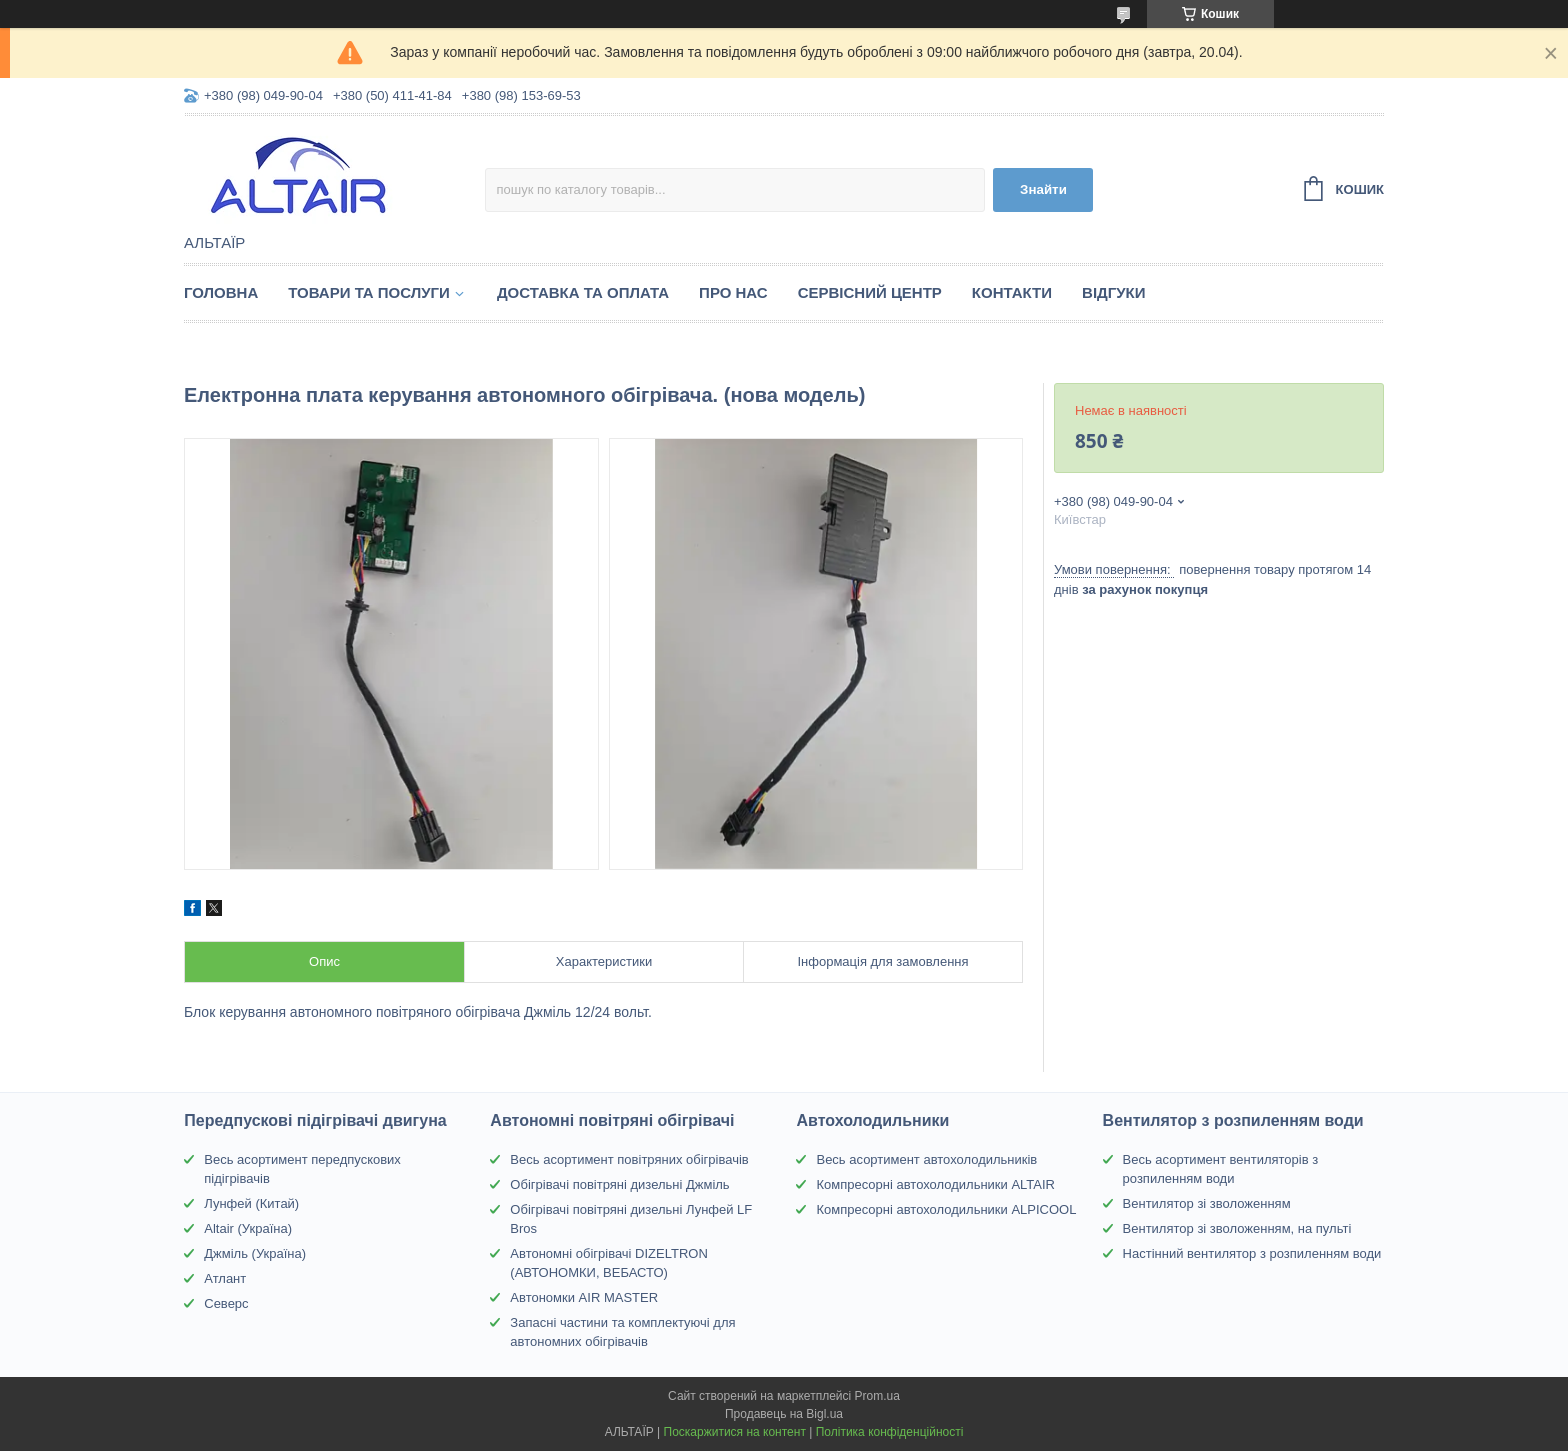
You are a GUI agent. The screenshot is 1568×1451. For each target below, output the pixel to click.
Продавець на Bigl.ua (784, 1414)
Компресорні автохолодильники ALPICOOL (946, 1209)
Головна (221, 292)
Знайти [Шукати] (1043, 189)
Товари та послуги (369, 292)
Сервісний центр (870, 292)
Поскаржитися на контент (735, 1432)
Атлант (225, 1278)
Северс (226, 1303)
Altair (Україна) (248, 1228)
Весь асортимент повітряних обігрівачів (629, 1159)
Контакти (1012, 292)
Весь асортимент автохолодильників (926, 1159)
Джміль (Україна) (255, 1253)
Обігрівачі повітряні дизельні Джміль (619, 1184)
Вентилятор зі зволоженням (1207, 1203)
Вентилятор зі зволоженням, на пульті (1237, 1228)
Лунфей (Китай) (251, 1203)
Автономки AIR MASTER (584, 1297)
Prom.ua (877, 1396)
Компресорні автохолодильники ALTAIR (935, 1184)
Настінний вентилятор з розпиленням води (1252, 1253)
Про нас (733, 292)
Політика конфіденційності (890, 1432)
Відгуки (1113, 292)
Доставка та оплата (583, 292)
